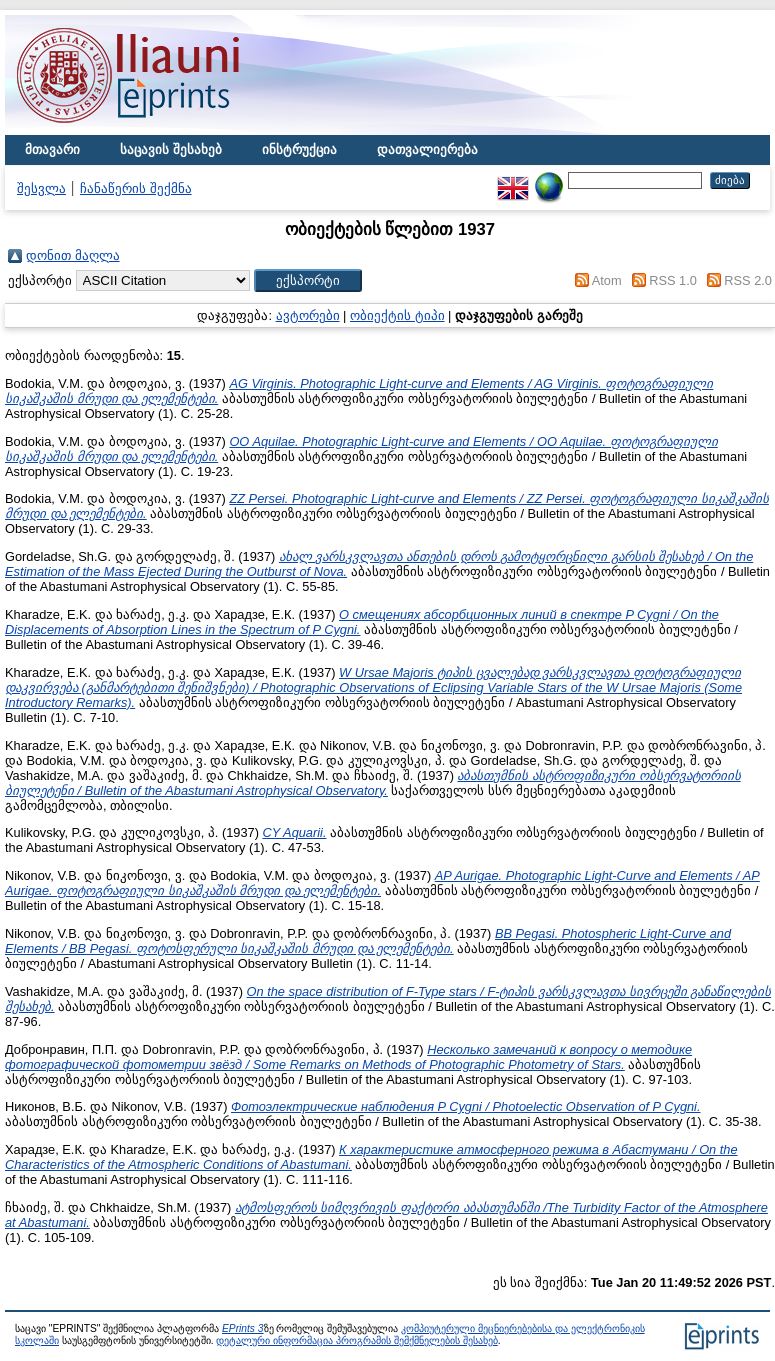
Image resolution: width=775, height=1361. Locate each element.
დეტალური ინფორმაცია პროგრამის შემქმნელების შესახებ (356, 1340)
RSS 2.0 (748, 280)
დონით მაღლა (73, 255)
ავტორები (308, 315)
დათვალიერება (427, 149)
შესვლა (41, 188)
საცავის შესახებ (171, 149)
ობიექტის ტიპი (397, 315)
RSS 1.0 (673, 280)
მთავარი (52, 149)
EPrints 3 (243, 1328)
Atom (607, 280)
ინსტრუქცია (299, 149)
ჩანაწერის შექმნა (136, 188)
